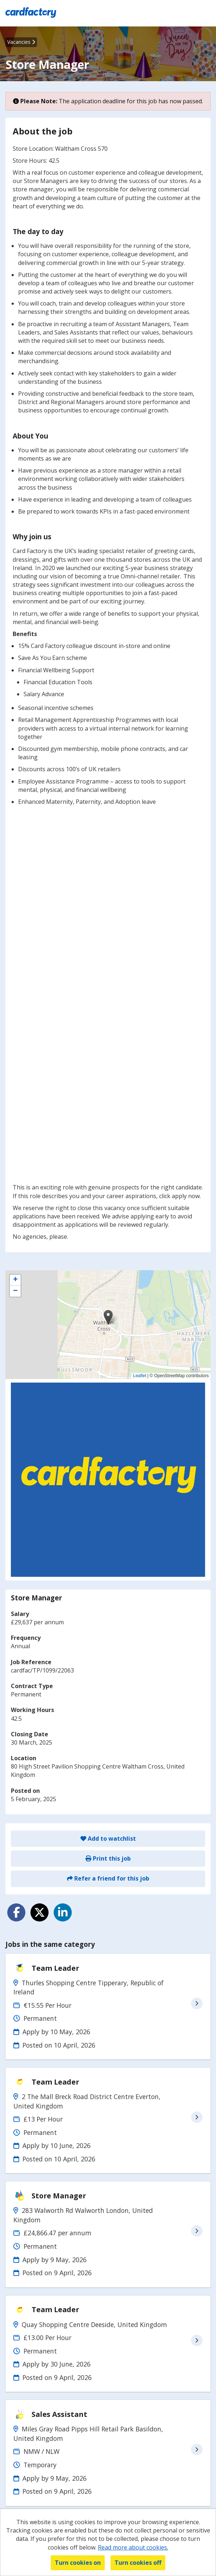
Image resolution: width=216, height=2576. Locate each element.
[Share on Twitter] (39, 1912)
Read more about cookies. (133, 2547)
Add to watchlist (108, 1838)
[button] (108, 1317)
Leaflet (139, 1375)
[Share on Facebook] (16, 1912)
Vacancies (21, 41)
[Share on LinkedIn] (63, 1912)
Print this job (108, 1858)
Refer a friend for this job (108, 1878)
